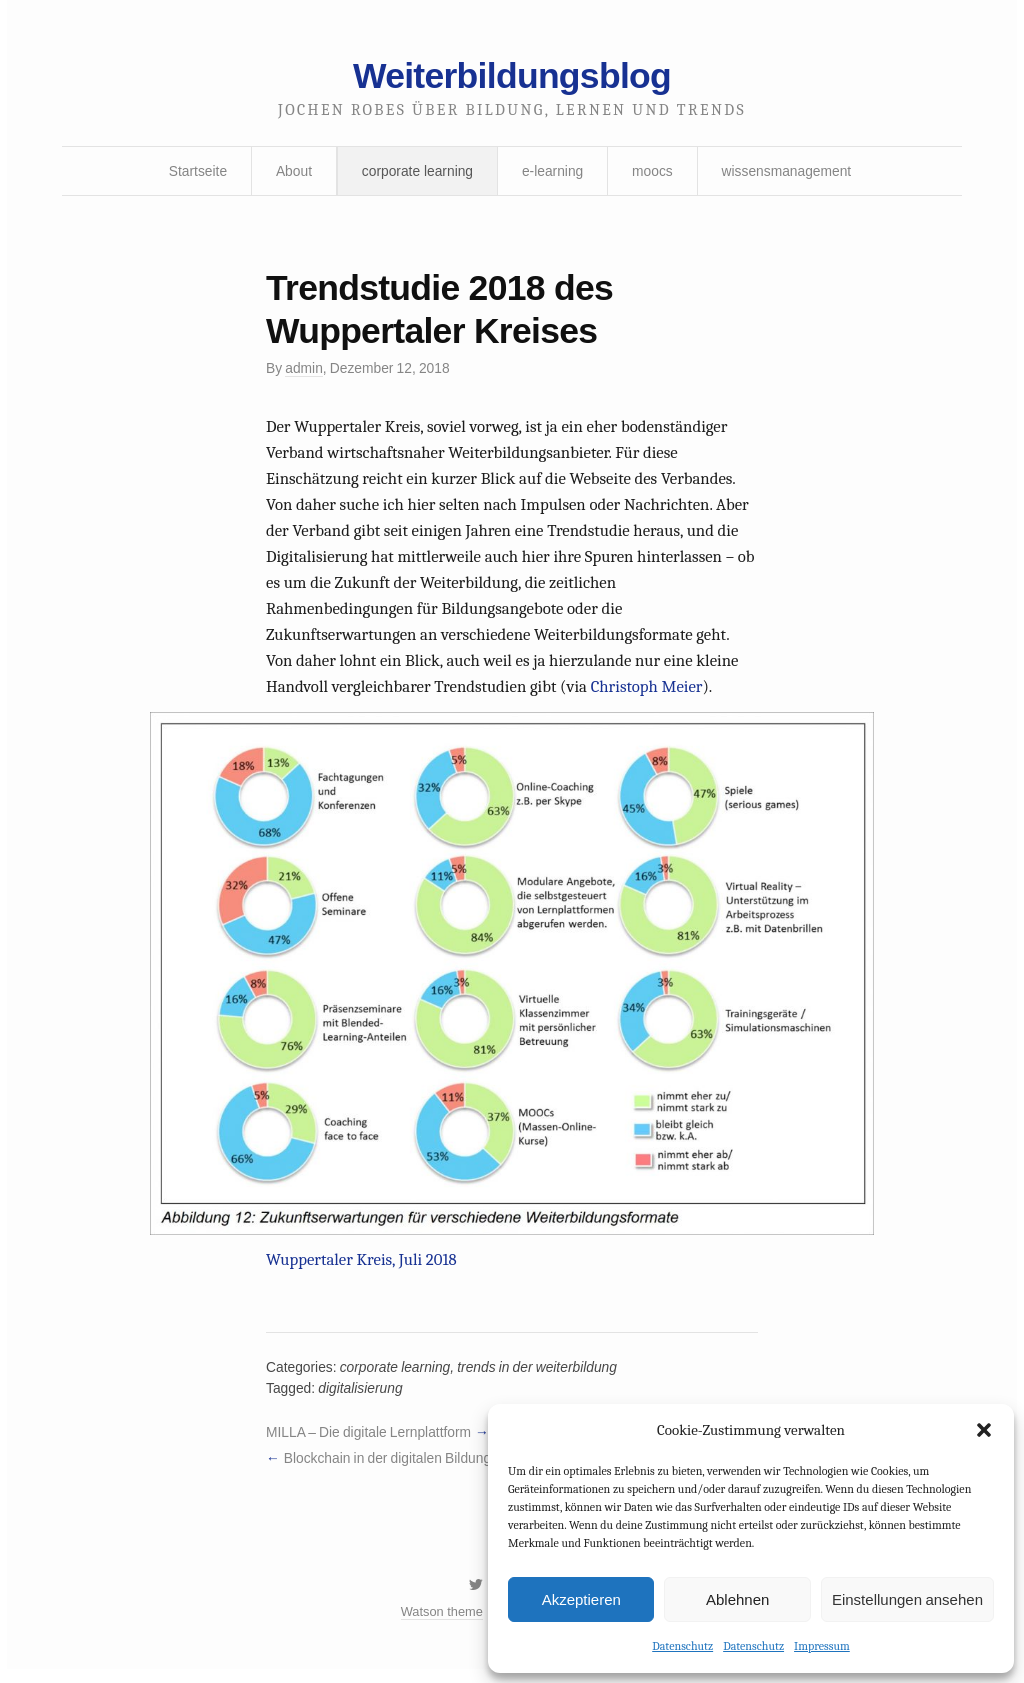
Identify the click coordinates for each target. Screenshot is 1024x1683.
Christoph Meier (651, 694)
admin (305, 372)
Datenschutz (682, 1646)
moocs (653, 173)
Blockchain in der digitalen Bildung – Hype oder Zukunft (453, 1469)
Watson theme (440, 1625)
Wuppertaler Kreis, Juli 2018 (362, 1268)
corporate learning (416, 173)
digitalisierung (362, 1398)
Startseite (194, 173)
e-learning (553, 173)
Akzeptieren (581, 1598)
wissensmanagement (789, 173)
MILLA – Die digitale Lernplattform (370, 1443)
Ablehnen (737, 1598)
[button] (984, 1430)
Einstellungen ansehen (907, 1598)
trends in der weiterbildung (541, 1377)
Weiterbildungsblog (512, 77)
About (292, 173)
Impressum (822, 1646)
